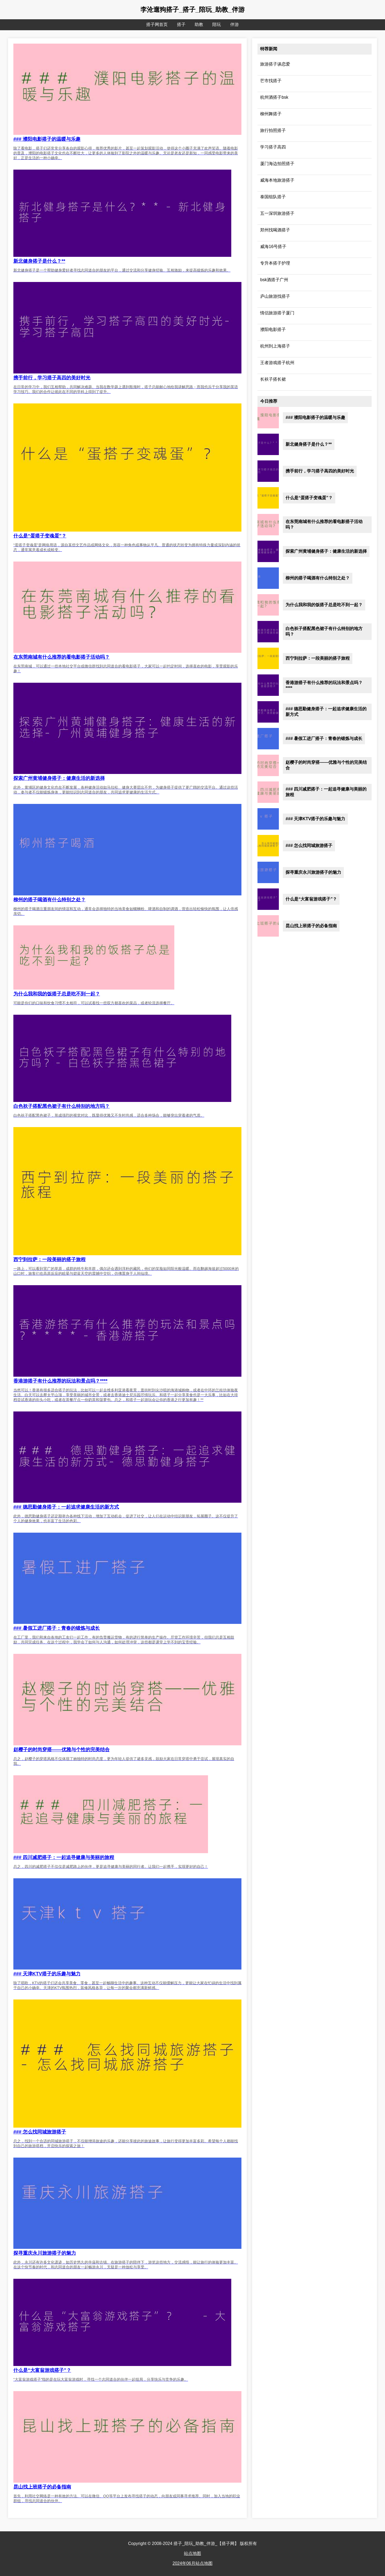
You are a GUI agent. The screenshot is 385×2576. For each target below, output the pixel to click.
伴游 (234, 24)
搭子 (181, 24)
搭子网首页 (157, 24)
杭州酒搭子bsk (274, 97)
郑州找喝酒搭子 (275, 230)
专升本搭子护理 (275, 263)
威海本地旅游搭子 (277, 180)
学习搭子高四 (273, 147)
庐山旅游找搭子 (275, 296)
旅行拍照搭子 (273, 130)
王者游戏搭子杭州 (277, 362)
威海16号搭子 (273, 246)
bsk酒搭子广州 (274, 279)
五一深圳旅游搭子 (277, 213)
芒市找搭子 (271, 80)
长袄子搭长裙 (273, 379)
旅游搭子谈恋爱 (275, 64)
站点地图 (192, 2553)
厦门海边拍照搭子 (277, 163)
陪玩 (216, 24)
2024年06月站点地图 (192, 2563)
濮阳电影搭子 (273, 329)
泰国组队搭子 (273, 196)
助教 (199, 24)
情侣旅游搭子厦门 (277, 313)
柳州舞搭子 (271, 114)
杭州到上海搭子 (275, 346)
